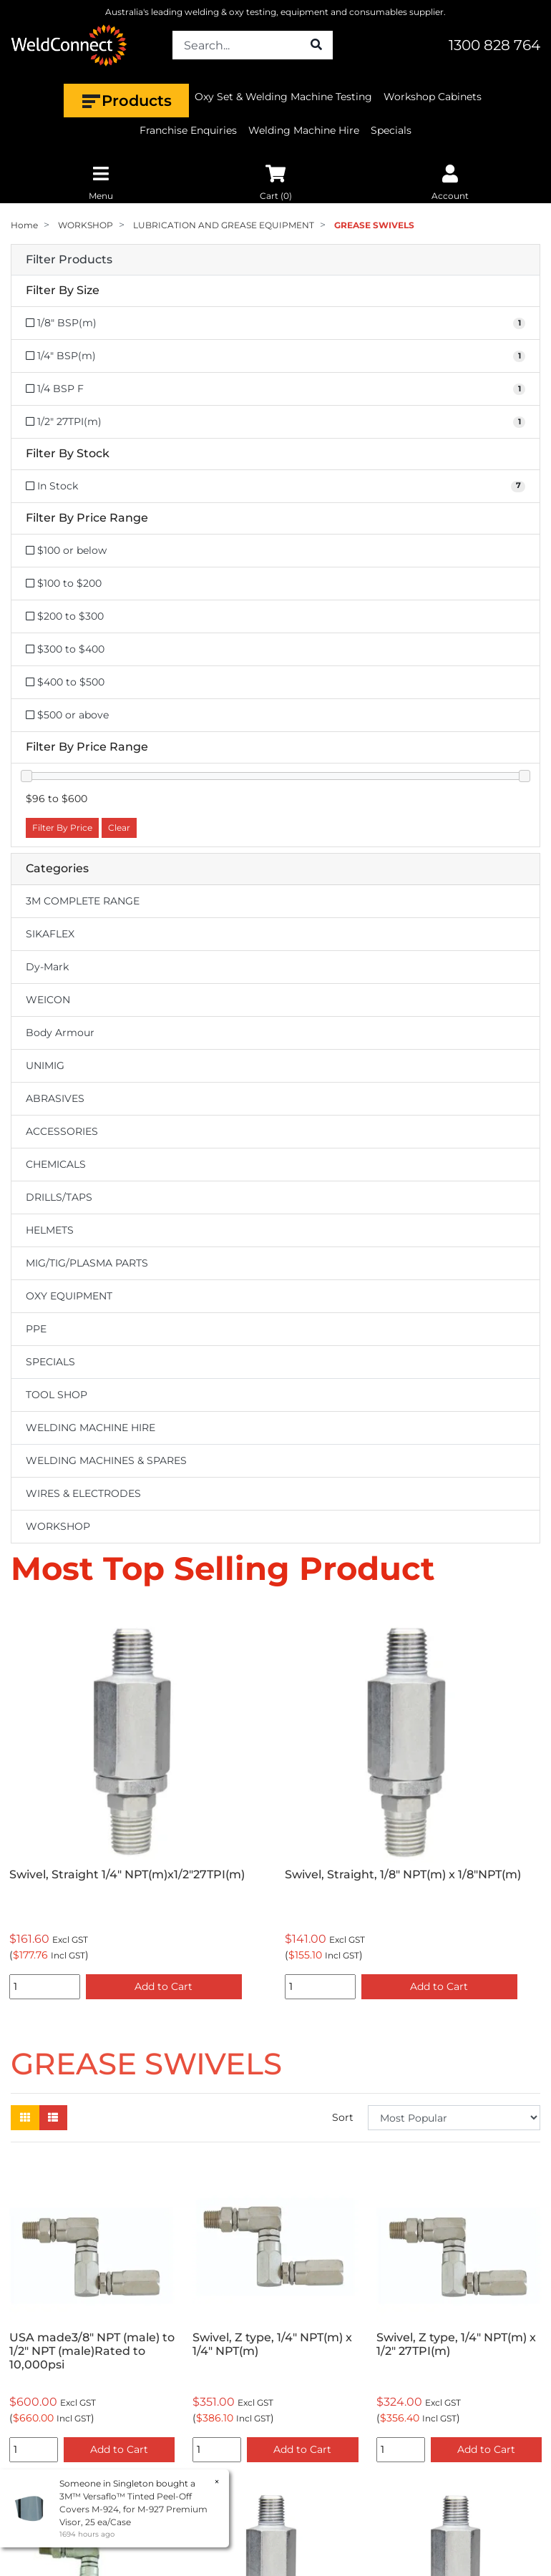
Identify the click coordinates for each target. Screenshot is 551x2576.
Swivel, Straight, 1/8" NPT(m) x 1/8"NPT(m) (403, 1874)
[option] (138, 1805)
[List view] (53, 2117)
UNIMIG (45, 1065)
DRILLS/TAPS (59, 1197)
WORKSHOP (58, 1526)
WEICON (48, 999)
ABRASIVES (55, 1098)
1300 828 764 (494, 45)
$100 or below (66, 550)
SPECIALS (50, 1361)
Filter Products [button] (69, 259)
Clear (119, 827)
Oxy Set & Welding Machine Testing (283, 96)
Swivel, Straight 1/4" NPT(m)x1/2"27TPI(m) (127, 1874)
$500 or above (67, 714)
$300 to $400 (65, 649)
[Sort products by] (454, 2117)
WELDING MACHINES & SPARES (106, 1460)
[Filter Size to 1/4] (275, 356)
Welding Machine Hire (303, 130)
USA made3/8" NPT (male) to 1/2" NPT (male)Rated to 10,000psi (92, 2351)
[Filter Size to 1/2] (275, 422)
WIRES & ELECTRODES (83, 1493)
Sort (342, 2117)
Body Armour (60, 1032)
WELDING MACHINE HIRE (90, 1427)
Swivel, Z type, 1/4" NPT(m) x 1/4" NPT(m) (272, 2344)
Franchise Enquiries (188, 130)
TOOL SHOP (56, 1394)
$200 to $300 (65, 616)
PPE (36, 1328)
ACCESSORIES (62, 1131)
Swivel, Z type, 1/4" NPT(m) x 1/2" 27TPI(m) (456, 2344)
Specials (391, 130)
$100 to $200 (64, 583)
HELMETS (50, 1230)
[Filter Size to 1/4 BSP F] (275, 389)
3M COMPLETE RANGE (83, 900)
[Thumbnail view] (25, 2117)
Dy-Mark (47, 966)
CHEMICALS (56, 1164)
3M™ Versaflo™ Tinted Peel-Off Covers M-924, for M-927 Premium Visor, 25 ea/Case (133, 2509)
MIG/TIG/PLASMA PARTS (87, 1263)
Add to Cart (163, 1986)
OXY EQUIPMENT (69, 1295)
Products (126, 101)
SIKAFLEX (50, 933)
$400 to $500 (65, 681)
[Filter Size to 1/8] (275, 323)
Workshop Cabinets (433, 96)
